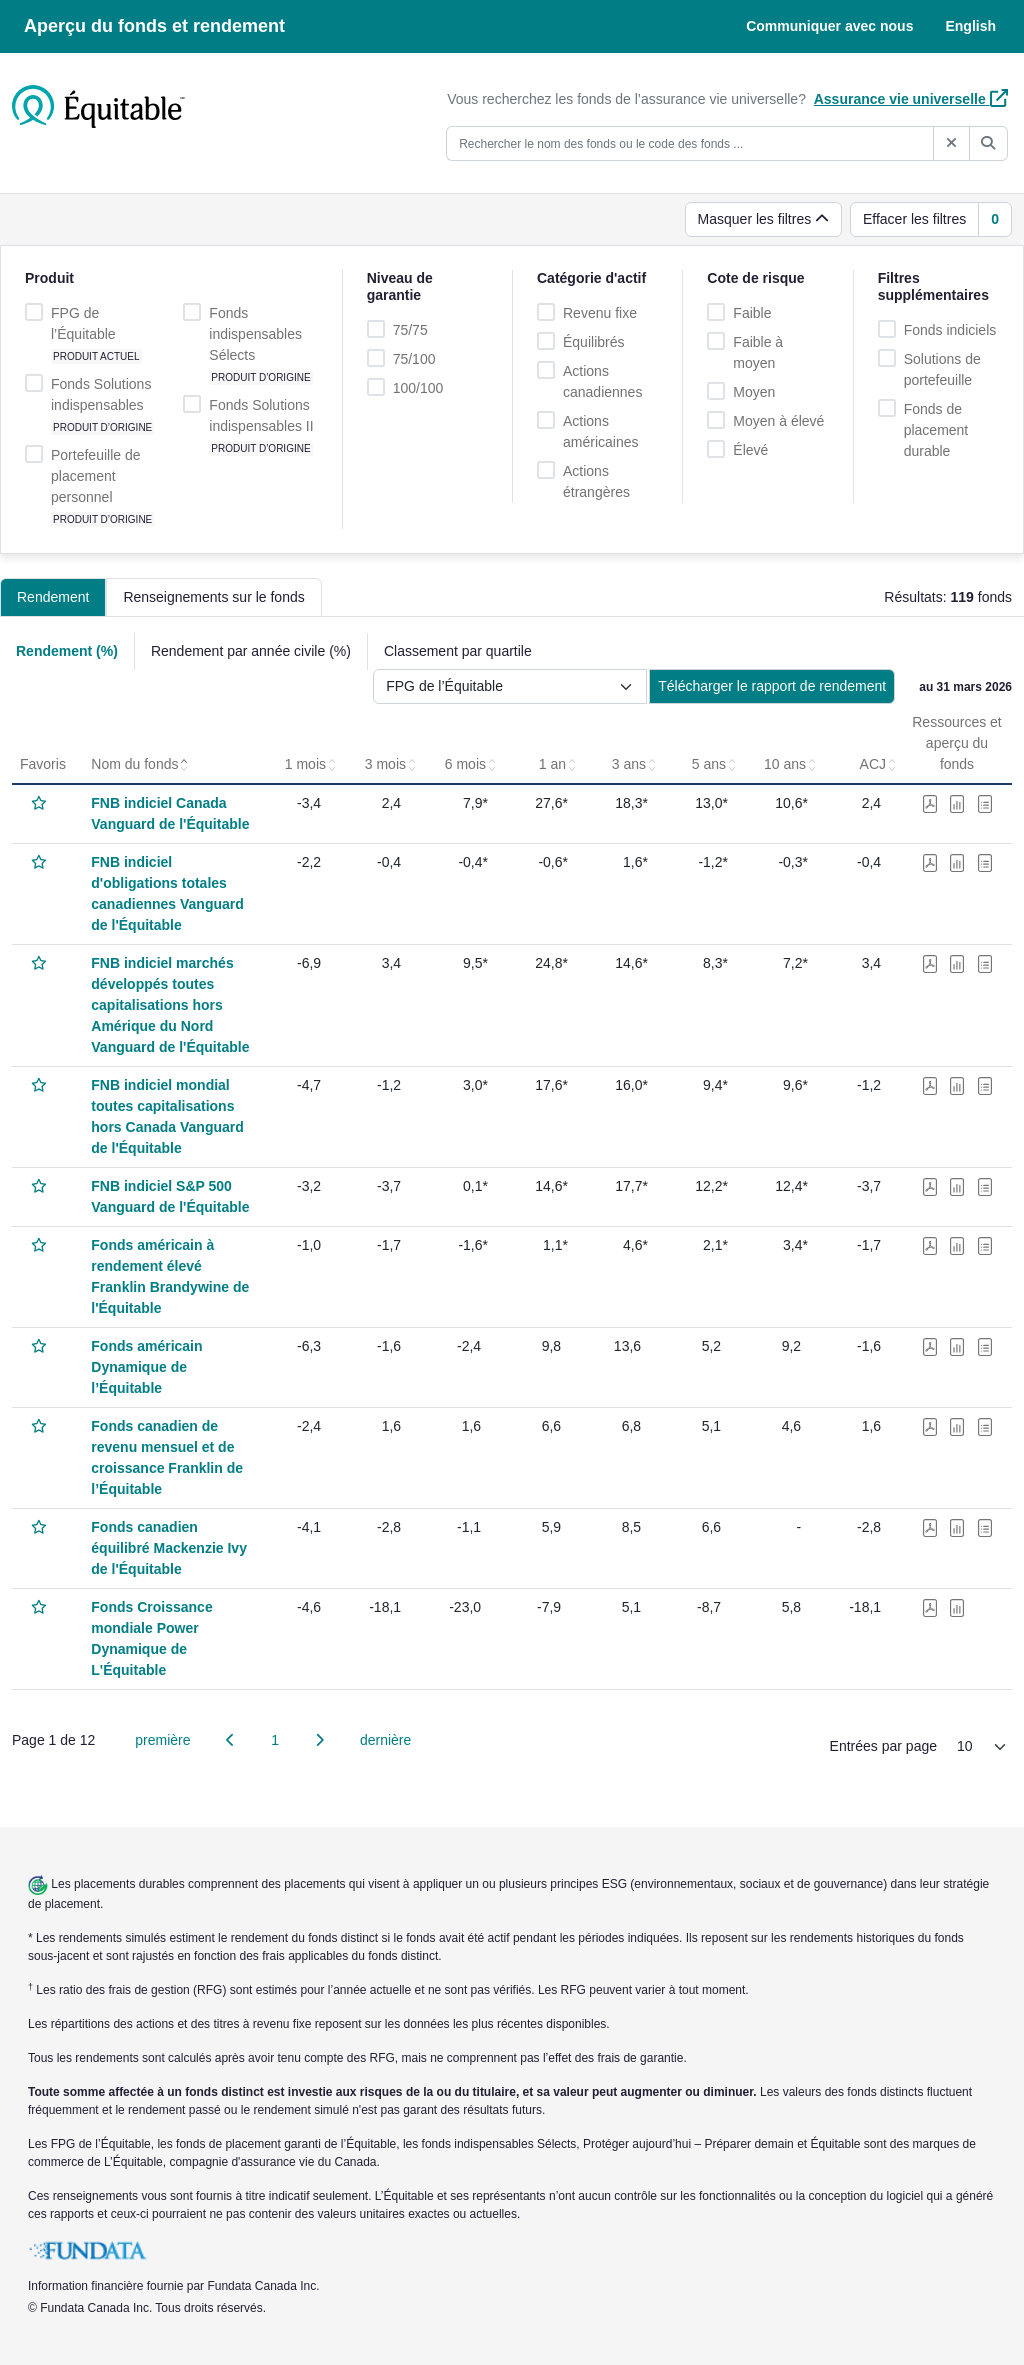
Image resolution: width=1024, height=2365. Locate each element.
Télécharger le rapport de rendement (772, 686)
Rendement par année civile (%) (251, 651)
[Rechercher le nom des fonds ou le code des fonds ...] (690, 143)
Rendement (53, 597)
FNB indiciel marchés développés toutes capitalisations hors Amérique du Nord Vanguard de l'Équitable (170, 1005)
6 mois (471, 764)
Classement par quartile (458, 651)
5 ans (715, 764)
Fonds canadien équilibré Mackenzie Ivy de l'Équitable (169, 1548)
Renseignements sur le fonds (213, 597)
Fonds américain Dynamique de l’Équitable (146, 1367)
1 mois (311, 764)
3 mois (391, 764)
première (162, 1740)
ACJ (879, 764)
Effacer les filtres (914, 219)
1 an (558, 764)
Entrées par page (883, 1746)
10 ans (791, 764)
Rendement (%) (67, 651)
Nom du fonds (140, 764)
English (970, 26)
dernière (385, 1740)
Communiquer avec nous (829, 26)
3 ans (635, 764)
